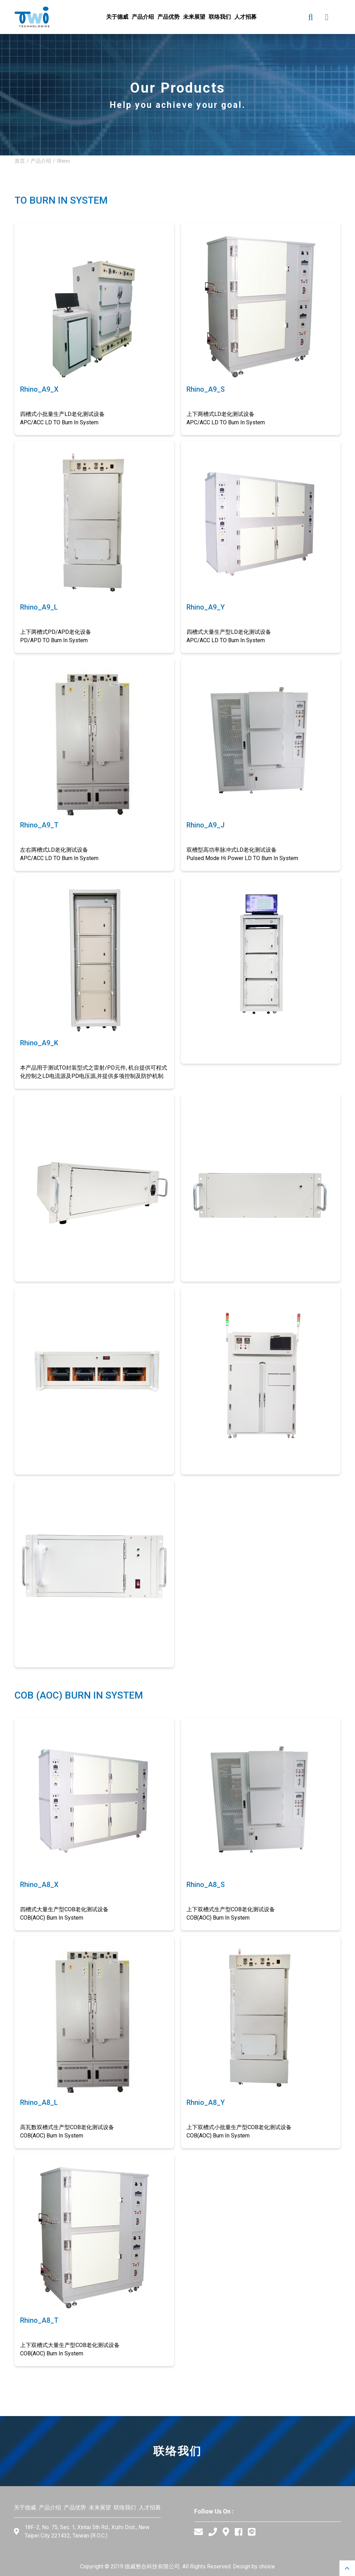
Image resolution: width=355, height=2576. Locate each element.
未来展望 (100, 2507)
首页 (20, 161)
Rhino (63, 161)
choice (267, 2566)
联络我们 (125, 2507)
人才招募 (150, 2507)
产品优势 (75, 2507)
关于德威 (25, 2507)
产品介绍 (41, 161)
